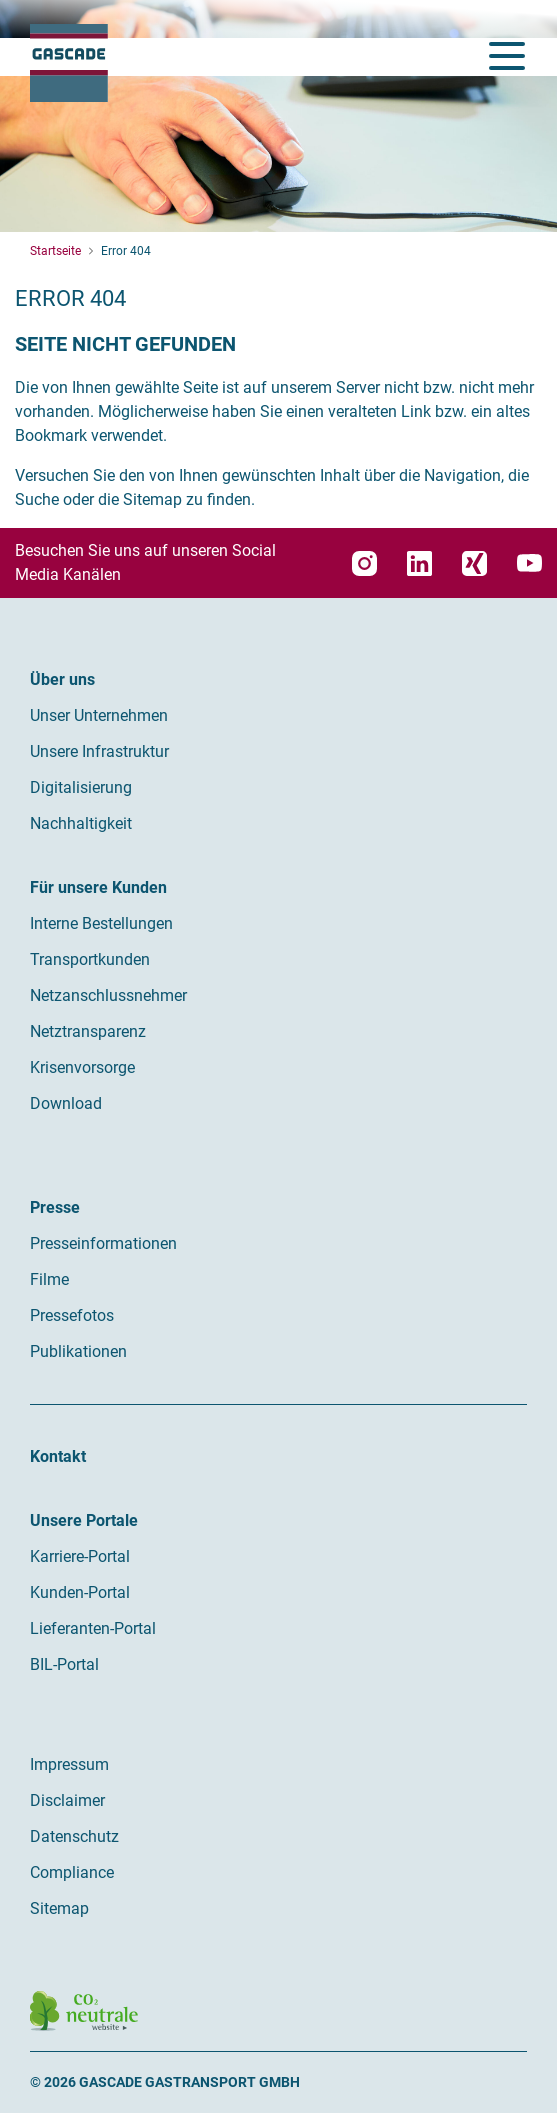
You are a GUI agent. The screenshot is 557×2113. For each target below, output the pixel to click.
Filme (49, 1279)
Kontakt (58, 1456)
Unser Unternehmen (99, 715)
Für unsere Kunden (98, 887)
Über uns (62, 679)
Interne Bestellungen (101, 923)
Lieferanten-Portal (93, 1628)
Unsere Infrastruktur (99, 751)
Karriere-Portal (80, 1556)
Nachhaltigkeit (81, 823)
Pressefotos (72, 1315)
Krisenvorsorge (82, 1067)
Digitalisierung (81, 787)
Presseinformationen (103, 1243)
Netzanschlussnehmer (108, 995)
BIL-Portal (64, 1664)
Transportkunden (90, 959)
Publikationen (78, 1351)
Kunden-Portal (80, 1592)
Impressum (69, 1764)
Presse (55, 1207)
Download (66, 1103)
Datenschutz (74, 1836)
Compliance (72, 1872)
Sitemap (59, 1908)
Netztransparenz (88, 1031)
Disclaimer (67, 1800)
